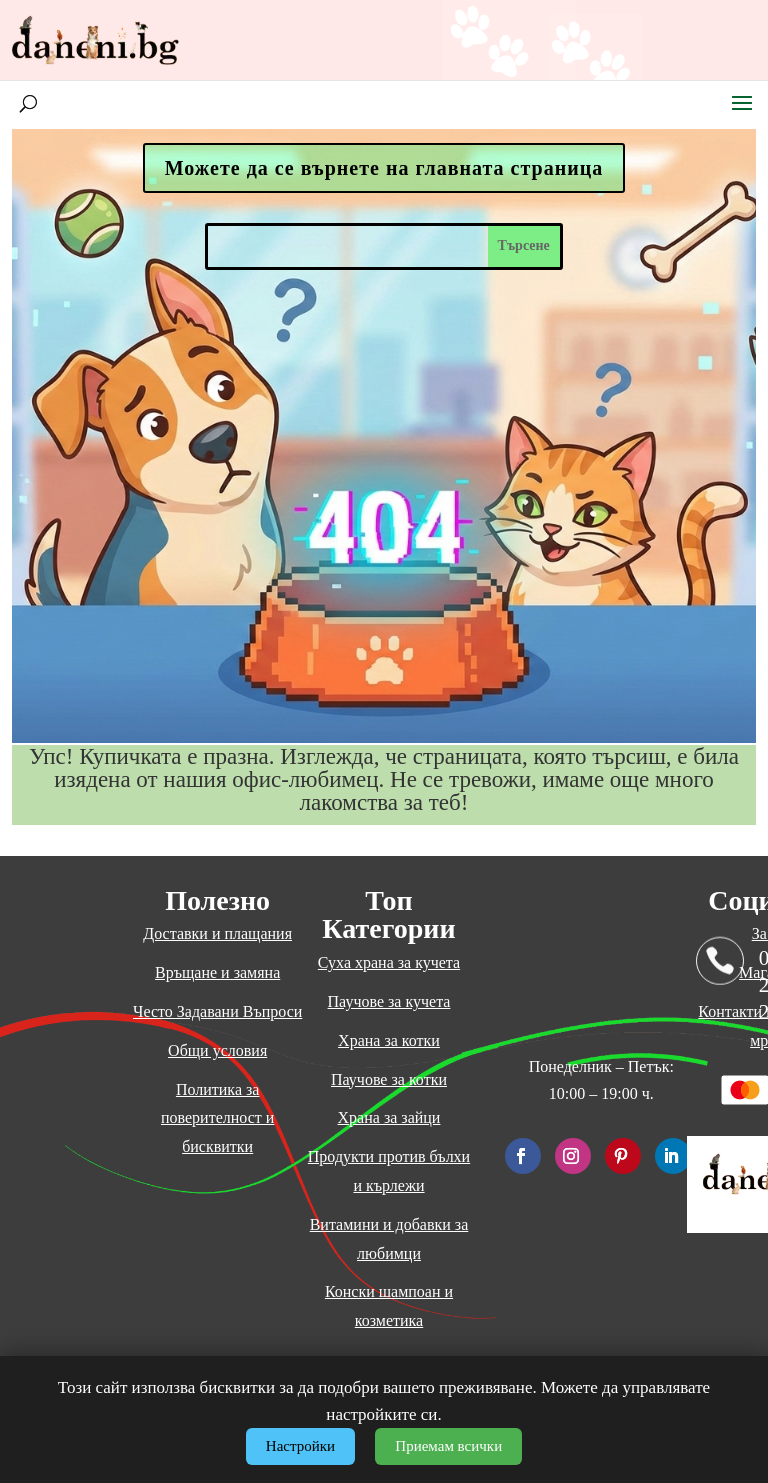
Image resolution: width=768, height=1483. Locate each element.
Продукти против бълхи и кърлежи (389, 1171)
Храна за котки (389, 1040)
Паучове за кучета (389, 1001)
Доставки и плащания (217, 933)
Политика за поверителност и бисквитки (217, 1118)
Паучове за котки (389, 1079)
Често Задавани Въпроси (217, 1011)
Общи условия (217, 1050)
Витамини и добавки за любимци (389, 1239)
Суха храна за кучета (389, 962)
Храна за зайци (389, 1117)
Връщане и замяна (217, 972)
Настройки (300, 1446)
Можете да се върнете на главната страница (384, 168)
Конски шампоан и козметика (389, 1306)
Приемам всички (448, 1446)
